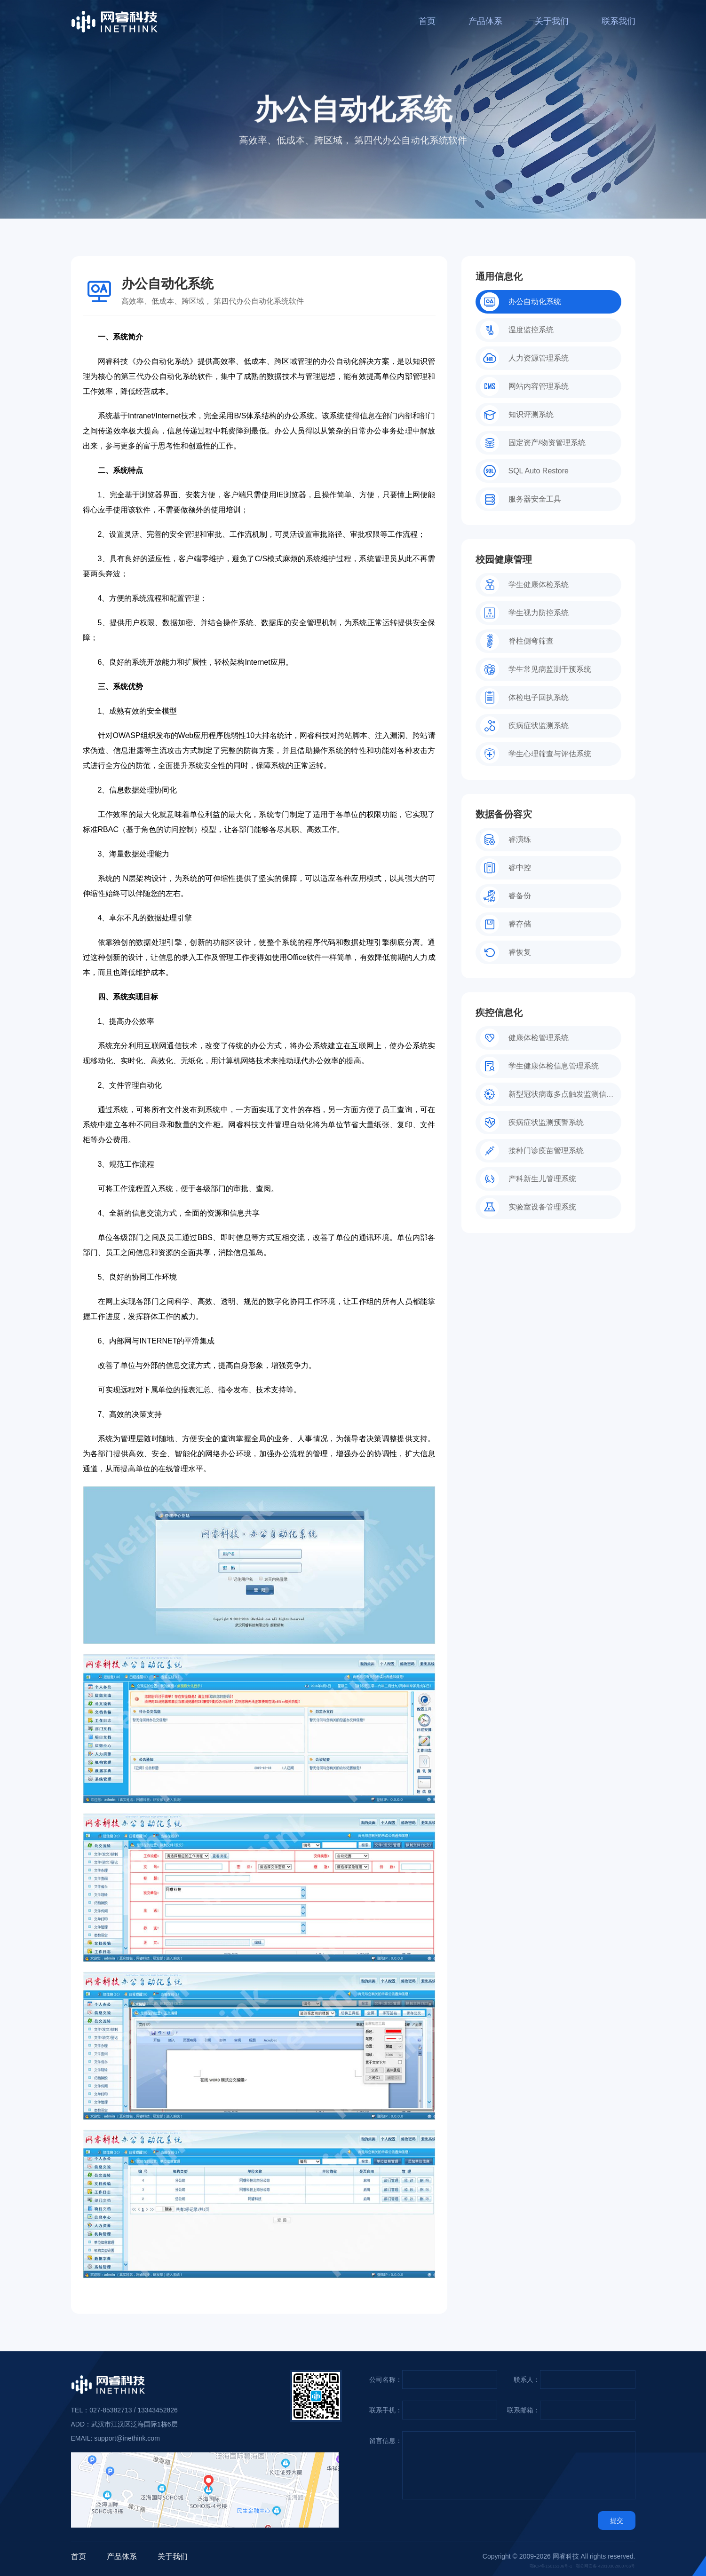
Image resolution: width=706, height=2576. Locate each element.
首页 (427, 21)
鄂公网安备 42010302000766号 (605, 2566)
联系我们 (618, 21)
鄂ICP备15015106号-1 (551, 2566)
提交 (616, 2520)
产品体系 (485, 21)
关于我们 (552, 21)
